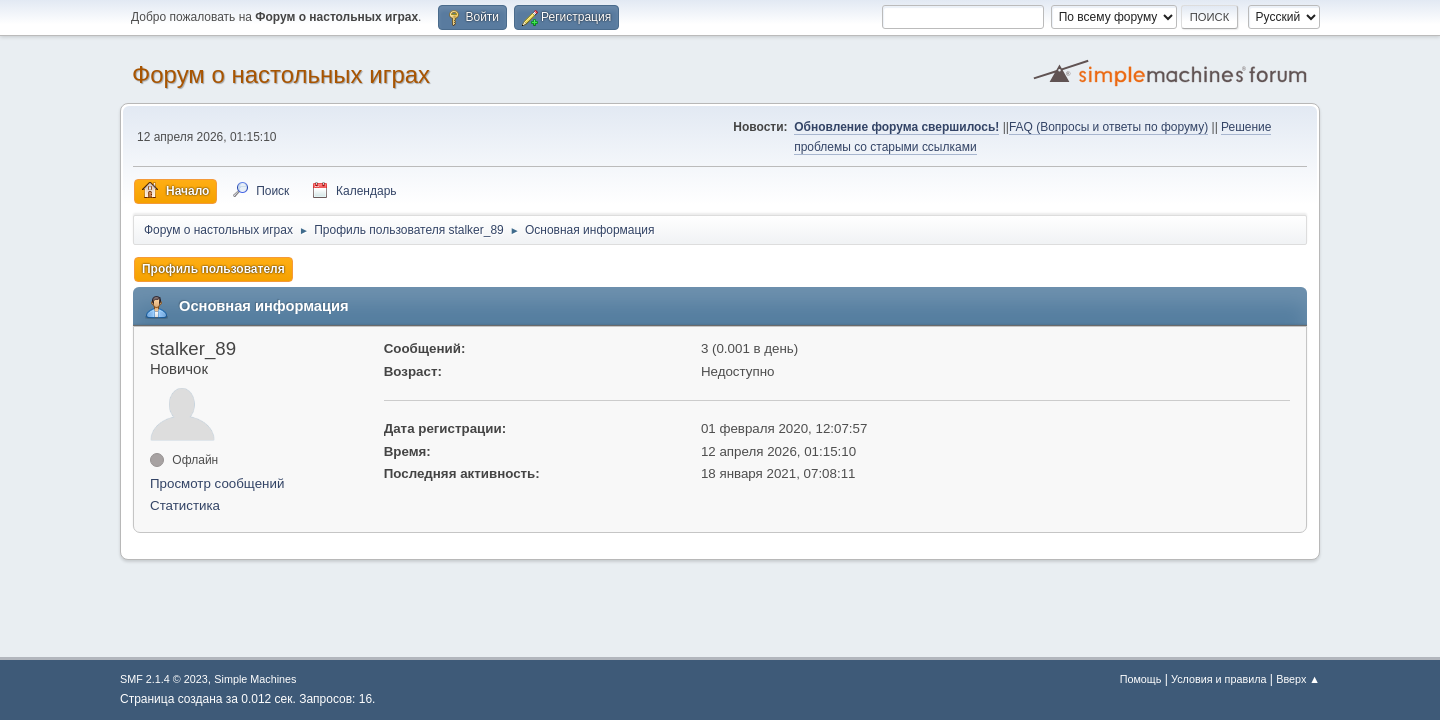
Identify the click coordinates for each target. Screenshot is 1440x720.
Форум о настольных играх (281, 74)
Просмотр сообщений (217, 483)
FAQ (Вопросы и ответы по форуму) (1108, 127)
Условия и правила (1218, 679)
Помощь (1141, 679)
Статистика (185, 505)
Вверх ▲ (1298, 679)
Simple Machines (255, 679)
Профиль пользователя (213, 269)
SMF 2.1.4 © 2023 (164, 679)
